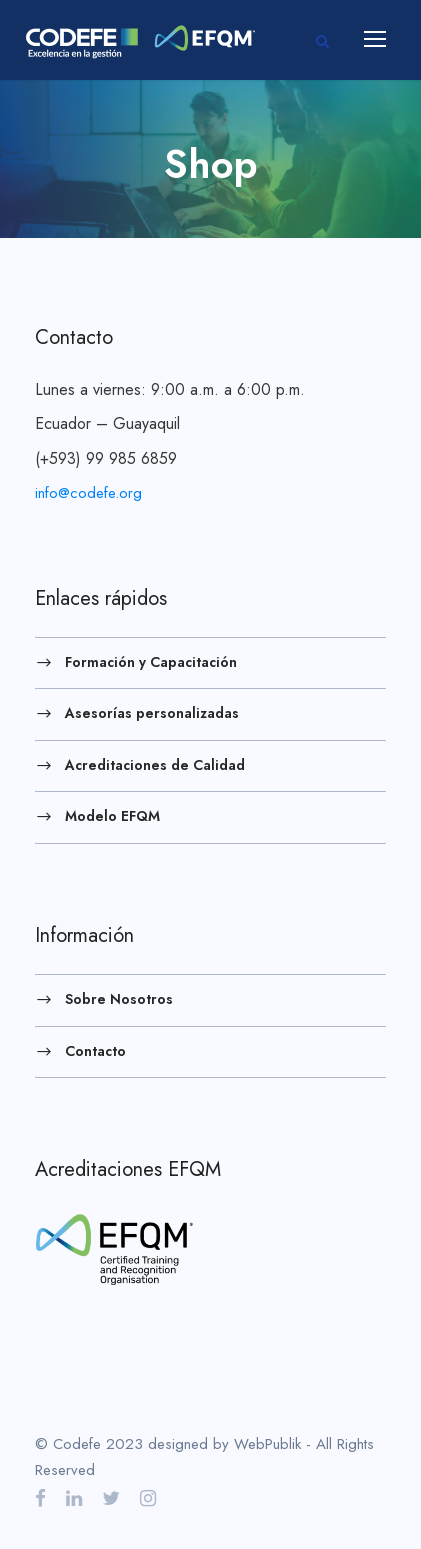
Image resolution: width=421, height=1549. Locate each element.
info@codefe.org (88, 493)
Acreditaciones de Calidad (155, 764)
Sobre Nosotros (119, 999)
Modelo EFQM (112, 816)
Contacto (95, 1050)
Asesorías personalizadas (152, 713)
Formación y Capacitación (151, 661)
